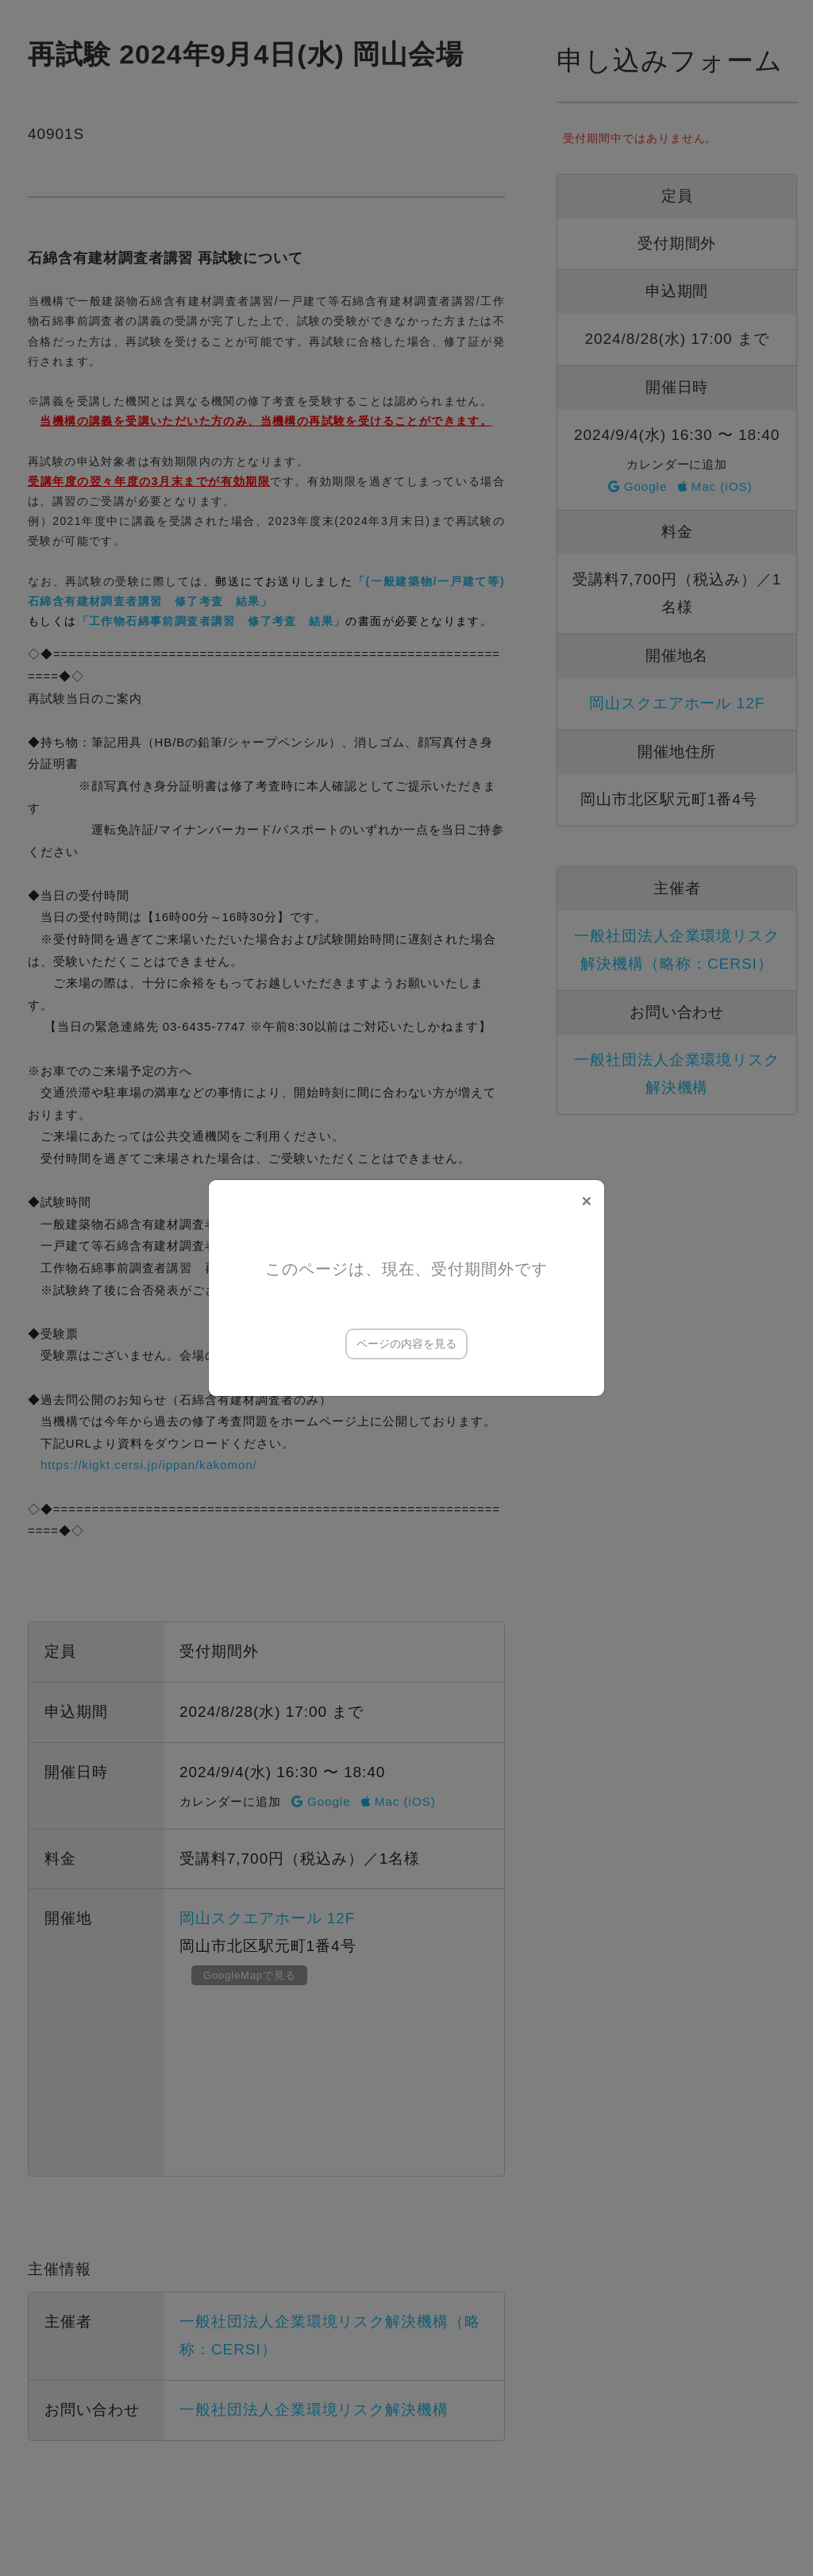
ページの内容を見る (406, 1343)
